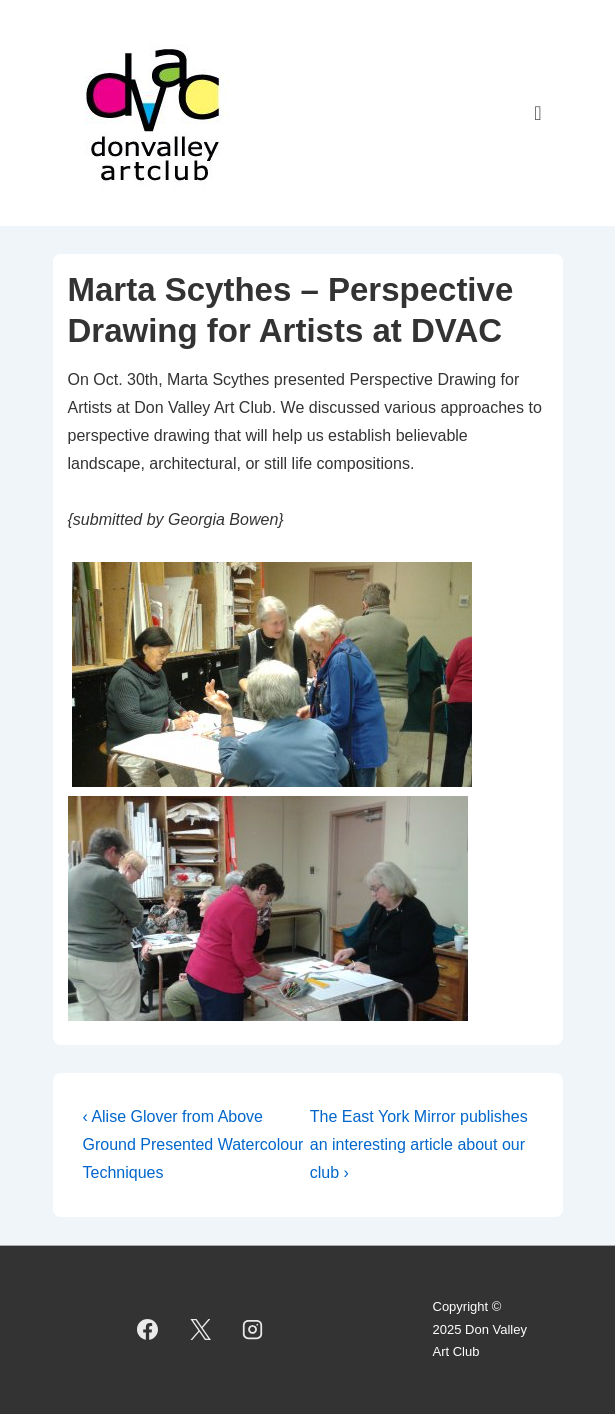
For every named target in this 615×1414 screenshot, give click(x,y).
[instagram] (253, 1330)
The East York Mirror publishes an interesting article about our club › (419, 1144)
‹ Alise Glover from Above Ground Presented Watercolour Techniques (193, 1144)
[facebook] (147, 1330)
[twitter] (200, 1330)
